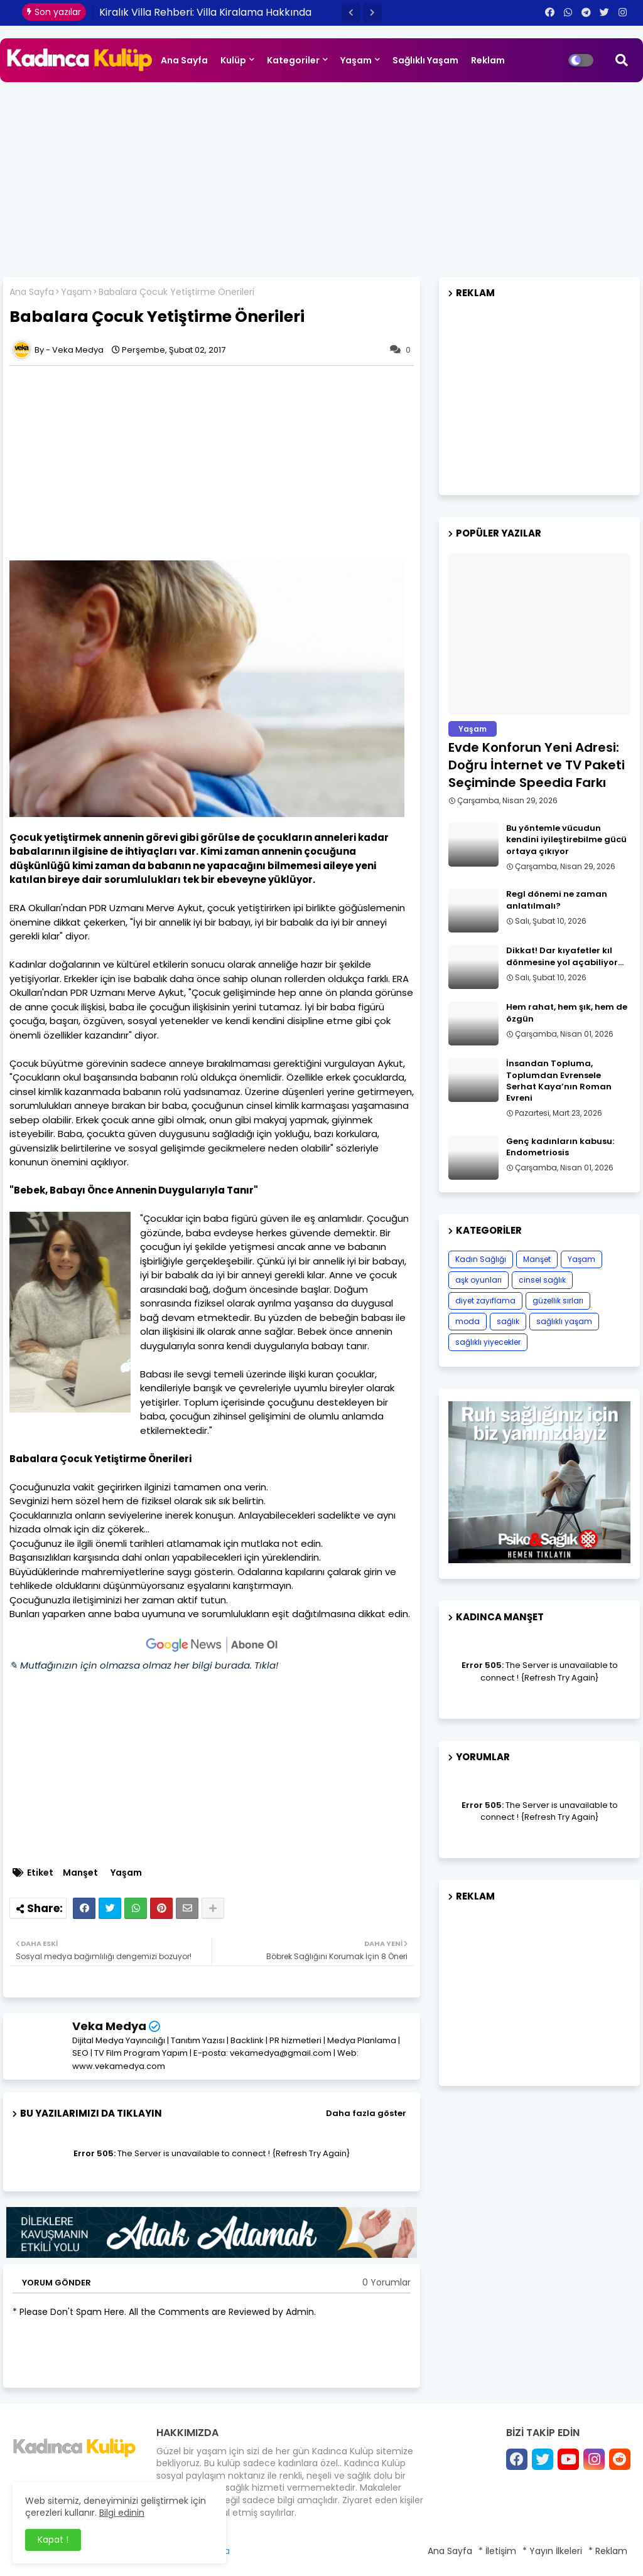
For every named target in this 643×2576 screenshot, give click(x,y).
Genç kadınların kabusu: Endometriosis (560, 1147)
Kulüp (233, 60)
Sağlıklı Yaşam (425, 60)
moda (467, 1321)
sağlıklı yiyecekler (488, 1342)
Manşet (80, 1873)
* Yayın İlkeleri (552, 2551)
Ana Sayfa (184, 60)
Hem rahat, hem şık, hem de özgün (566, 1013)
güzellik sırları (557, 1300)
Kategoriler (293, 60)
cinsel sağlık (542, 1280)
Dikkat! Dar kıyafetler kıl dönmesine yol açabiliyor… (565, 956)
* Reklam (607, 2551)
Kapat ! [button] (53, 2539)
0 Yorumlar (386, 2283)
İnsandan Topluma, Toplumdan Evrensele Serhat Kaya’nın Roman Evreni (559, 1081)
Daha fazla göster (366, 2113)
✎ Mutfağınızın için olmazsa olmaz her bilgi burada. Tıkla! (143, 1665)
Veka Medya (109, 2026)
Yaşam (356, 60)
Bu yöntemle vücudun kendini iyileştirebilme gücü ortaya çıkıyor (566, 840)
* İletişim (497, 2551)
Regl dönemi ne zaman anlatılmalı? (556, 900)
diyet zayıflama (485, 1300)
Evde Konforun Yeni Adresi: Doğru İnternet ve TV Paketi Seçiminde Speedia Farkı (536, 765)
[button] (351, 12)
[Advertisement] (321, 176)
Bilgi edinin (121, 2512)
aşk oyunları (478, 1280)
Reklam (488, 60)
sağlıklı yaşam (564, 1321)
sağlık (508, 1321)
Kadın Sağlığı (480, 1259)
